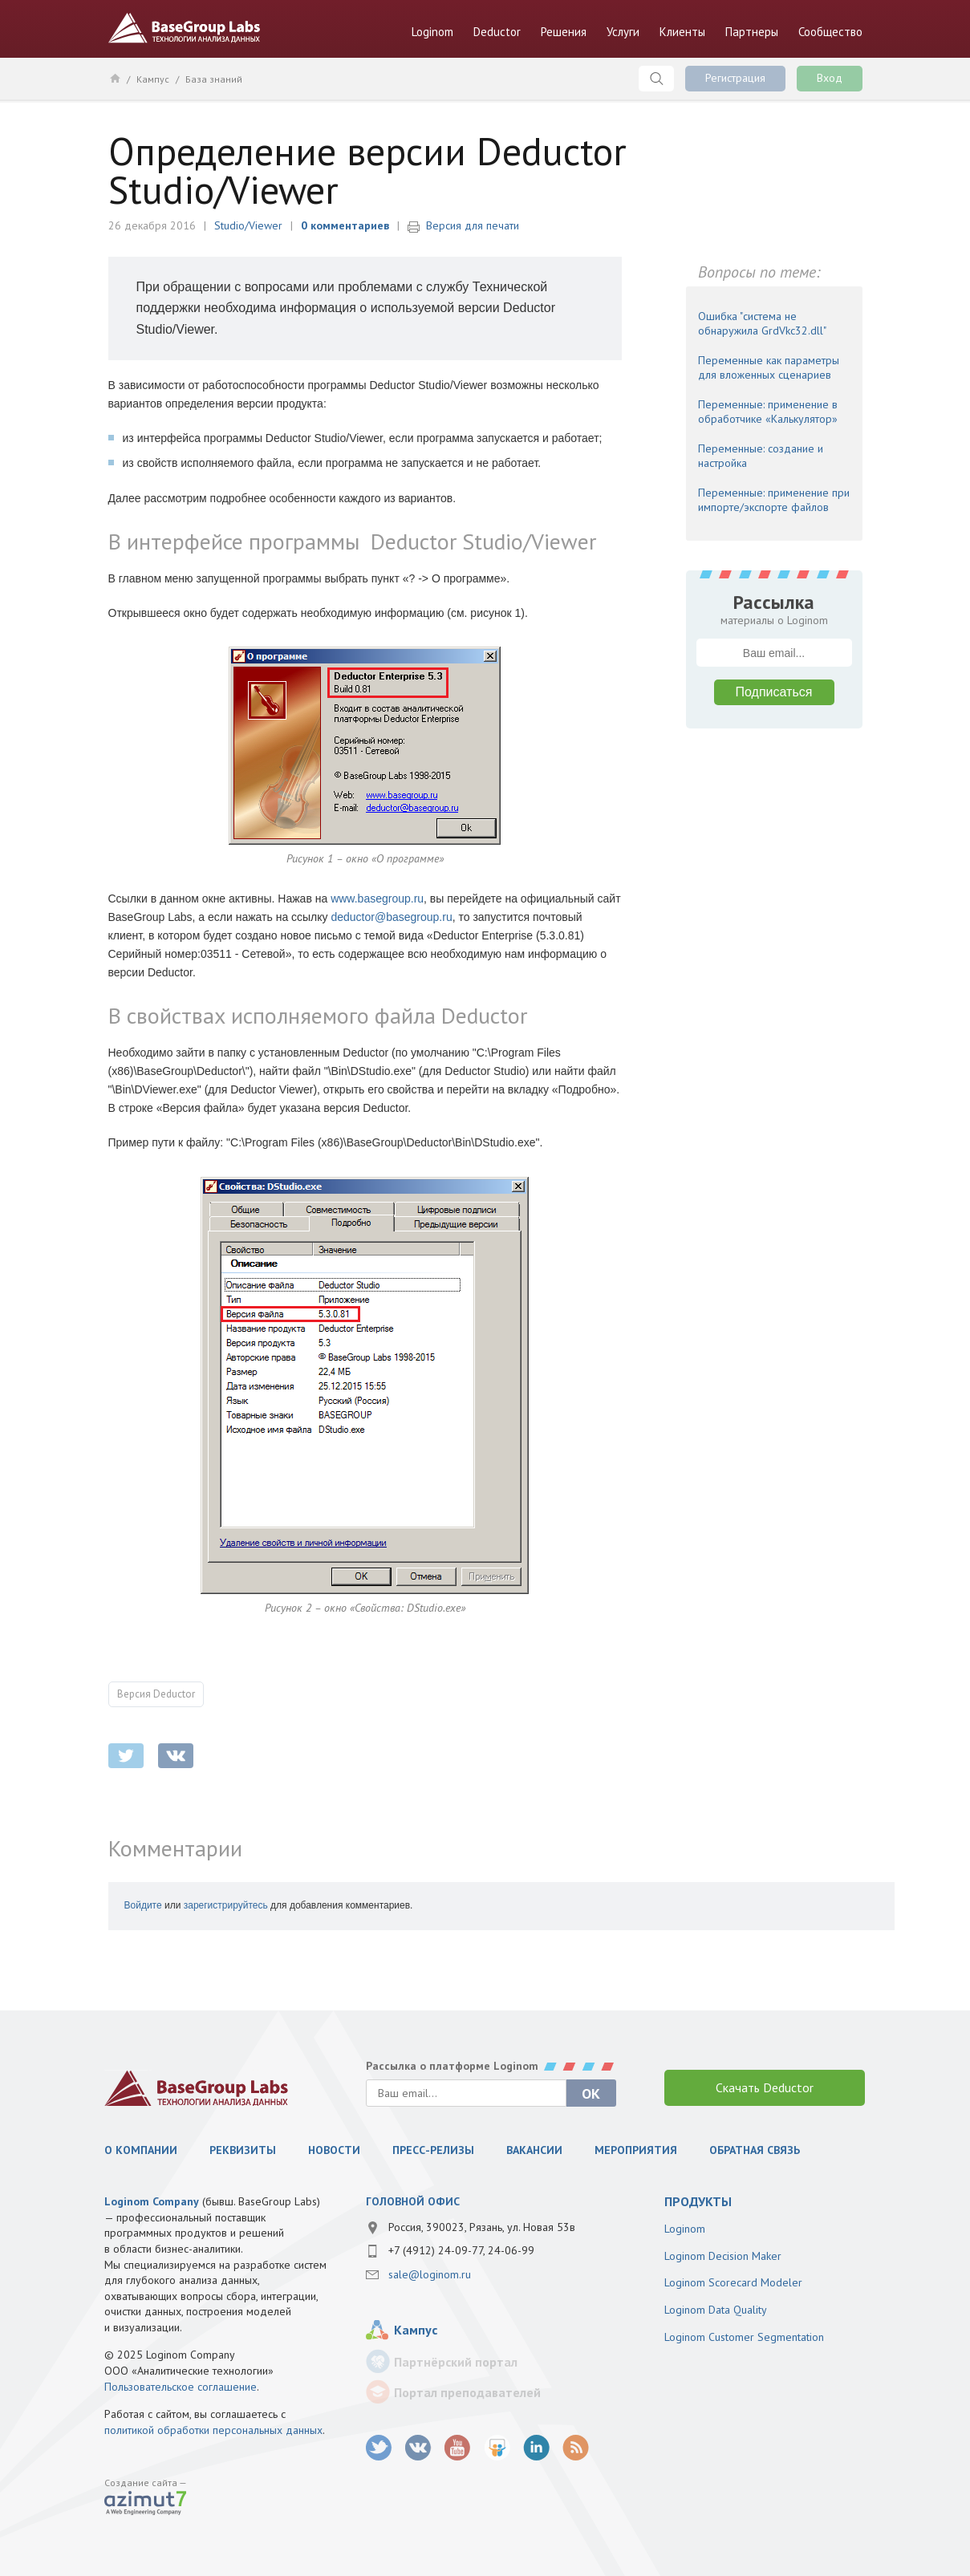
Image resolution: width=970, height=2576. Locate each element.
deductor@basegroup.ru (391, 917)
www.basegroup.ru (377, 898)
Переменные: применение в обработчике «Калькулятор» (768, 411)
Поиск (656, 78)
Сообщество (830, 31)
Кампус (152, 79)
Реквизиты (242, 2150)
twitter (126, 1755)
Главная (114, 78)
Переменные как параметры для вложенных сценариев (768, 367)
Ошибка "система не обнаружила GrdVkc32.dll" (762, 323)
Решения (563, 31)
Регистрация (735, 78)
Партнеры (751, 31)
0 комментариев (345, 225)
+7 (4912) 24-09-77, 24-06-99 (461, 2250)
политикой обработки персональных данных (213, 2430)
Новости (334, 2150)
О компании (140, 2150)
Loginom (432, 31)
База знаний (213, 79)
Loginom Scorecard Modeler (733, 2282)
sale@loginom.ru (429, 2274)
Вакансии (534, 2150)
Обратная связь (754, 2150)
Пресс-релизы (433, 2150)
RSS (575, 2448)
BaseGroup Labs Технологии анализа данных (184, 28)
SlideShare (497, 2448)
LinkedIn (536, 2448)
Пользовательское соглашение (180, 2386)
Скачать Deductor (765, 2087)
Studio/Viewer (248, 225)
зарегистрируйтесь (226, 1905)
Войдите (143, 1905)
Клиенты (682, 31)
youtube (457, 2448)
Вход (829, 78)
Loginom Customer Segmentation (744, 2337)
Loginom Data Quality (715, 2309)
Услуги (623, 31)
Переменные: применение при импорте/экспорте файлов (774, 499)
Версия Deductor (156, 1694)
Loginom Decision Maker (722, 2256)
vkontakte (175, 1755)
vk (418, 2448)
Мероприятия (636, 2150)
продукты (698, 2201)
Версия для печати (472, 225)
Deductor (497, 31)
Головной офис (413, 2201)
